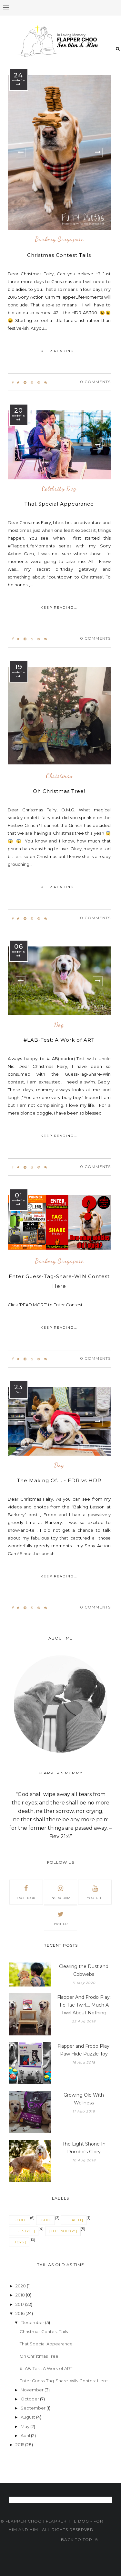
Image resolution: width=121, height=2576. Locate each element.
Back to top (79, 2539)
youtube (95, 1891)
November (33, 2389)
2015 (20, 2444)
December (33, 2322)
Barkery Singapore (59, 239)
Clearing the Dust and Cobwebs (83, 1970)
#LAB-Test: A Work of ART (59, 1040)
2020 (21, 2285)
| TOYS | (19, 2242)
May (25, 2426)
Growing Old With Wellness (84, 2099)
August (28, 2417)
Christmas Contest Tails (59, 255)
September (33, 2407)
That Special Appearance (59, 504)
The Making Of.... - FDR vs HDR (59, 1480)
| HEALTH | (74, 2220)
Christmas (59, 776)
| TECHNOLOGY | (63, 2231)
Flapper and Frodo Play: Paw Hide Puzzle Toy (83, 2050)
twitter (60, 1917)
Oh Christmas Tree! (59, 791)
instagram (60, 1891)
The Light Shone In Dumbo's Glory (84, 2148)
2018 (20, 2294)
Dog (59, 1025)
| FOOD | (19, 2220)
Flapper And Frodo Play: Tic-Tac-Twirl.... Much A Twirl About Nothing (84, 2005)
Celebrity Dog (59, 489)
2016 (20, 2313)
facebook (26, 1891)
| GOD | (45, 2220)
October (30, 2398)
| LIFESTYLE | (24, 2231)
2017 (20, 2304)
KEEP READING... (59, 351)
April (26, 2435)
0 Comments (95, 381)
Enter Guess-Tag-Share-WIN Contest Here (64, 2380)
